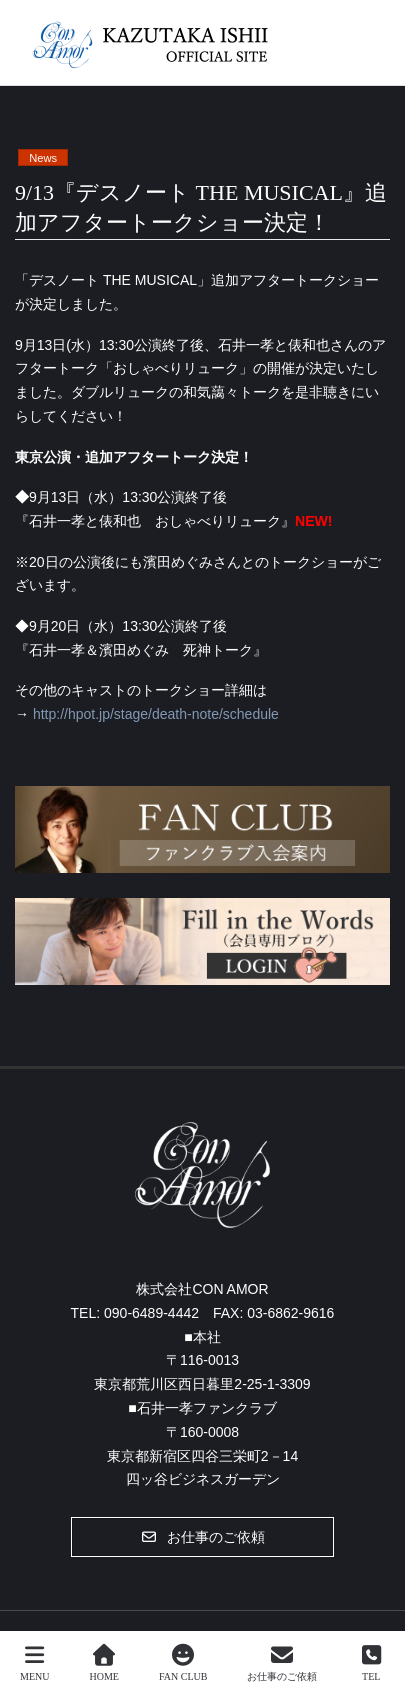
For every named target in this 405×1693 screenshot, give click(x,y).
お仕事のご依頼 (282, 1663)
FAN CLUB (183, 1663)
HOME (104, 1663)
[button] (202, 1537)
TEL (371, 1663)
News (43, 158)
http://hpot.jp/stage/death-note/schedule (156, 714)
